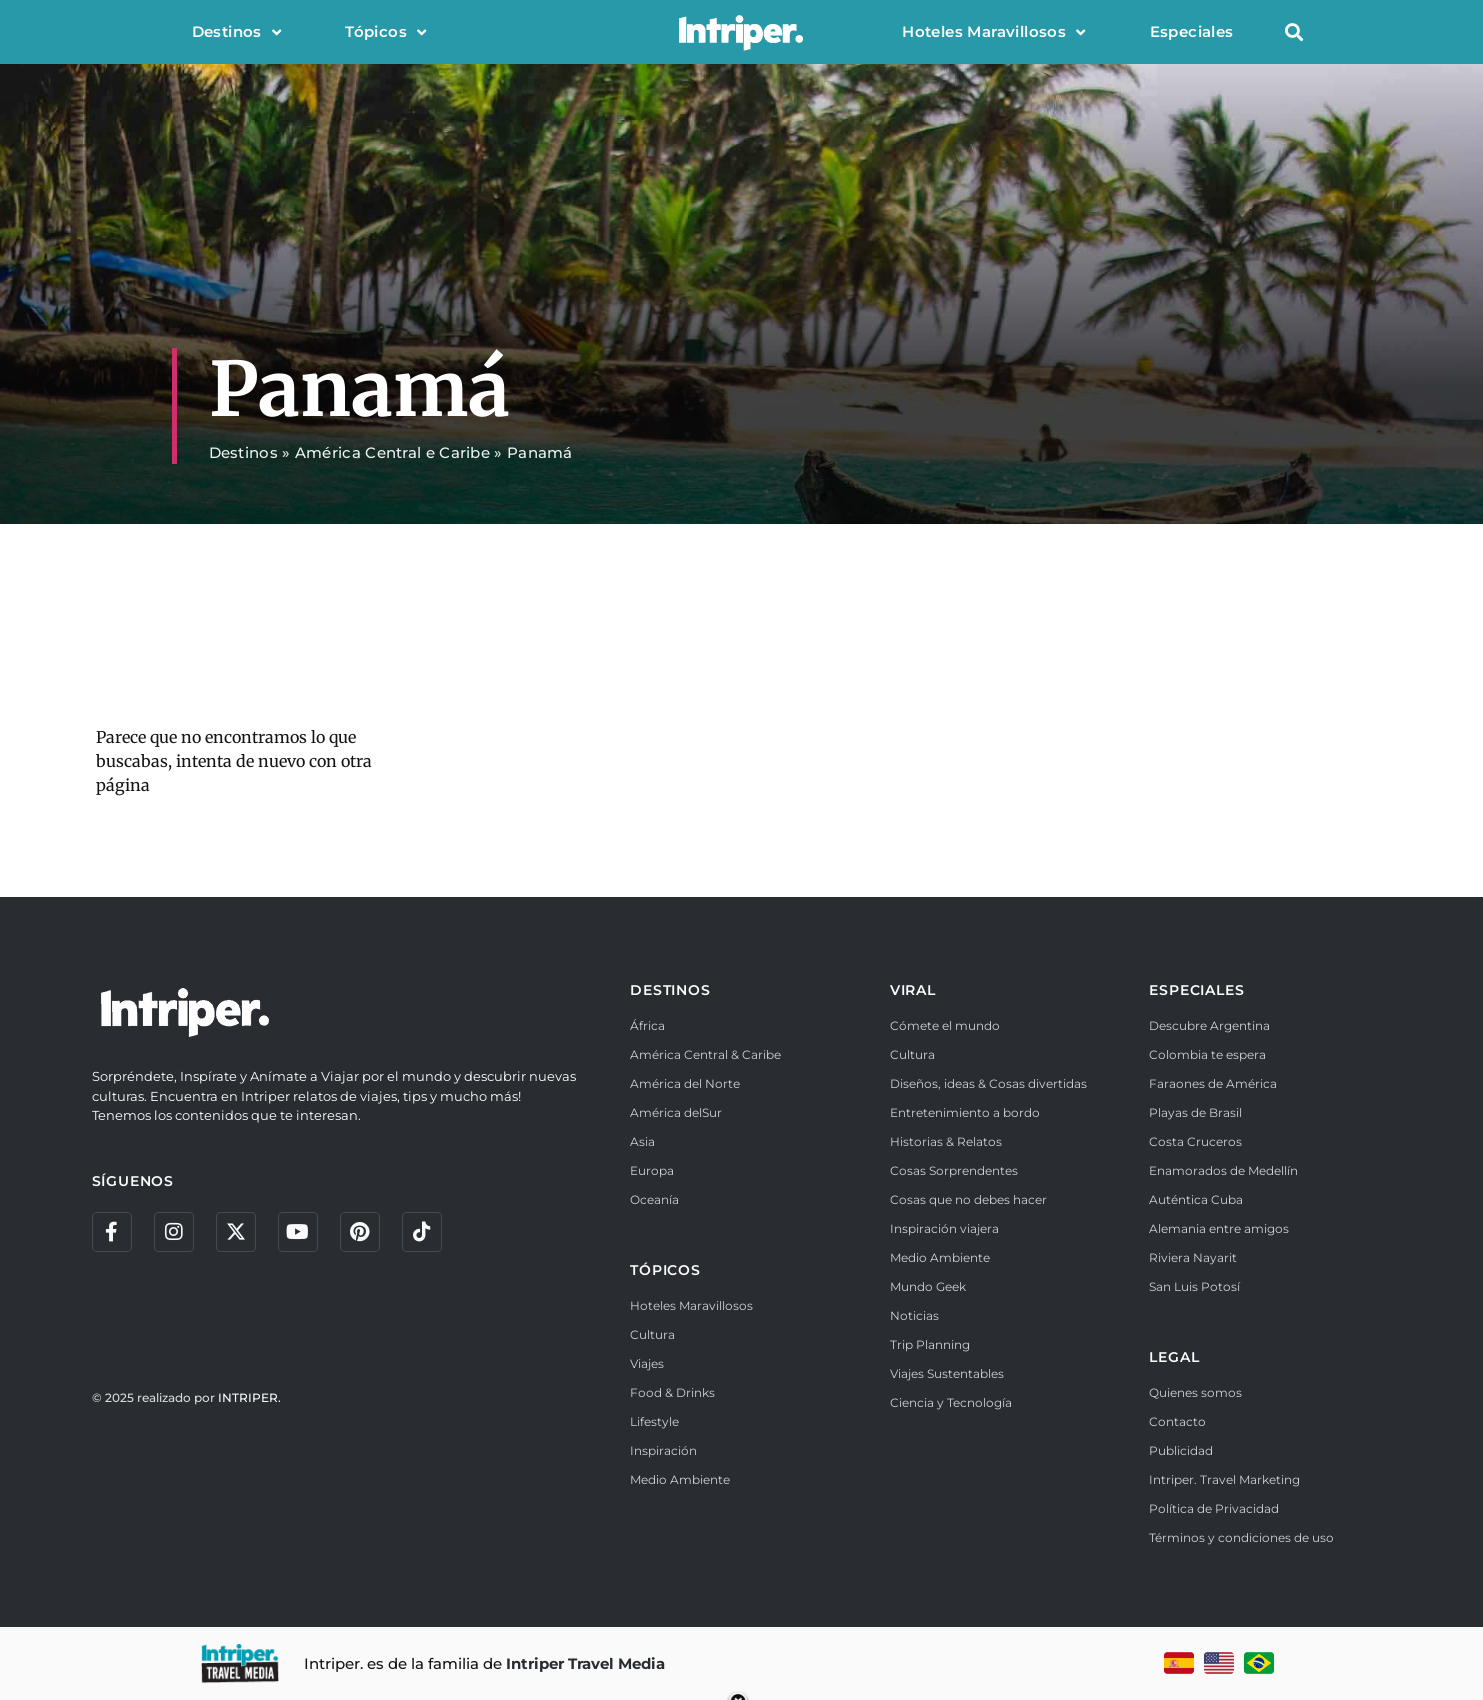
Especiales (1192, 31)
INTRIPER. (249, 1397)
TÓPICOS (665, 1270)
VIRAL (913, 990)
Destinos (237, 32)
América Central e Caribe (392, 452)
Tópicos (385, 32)
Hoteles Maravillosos (993, 32)
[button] (1294, 32)
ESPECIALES (1196, 990)
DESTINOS (670, 990)
